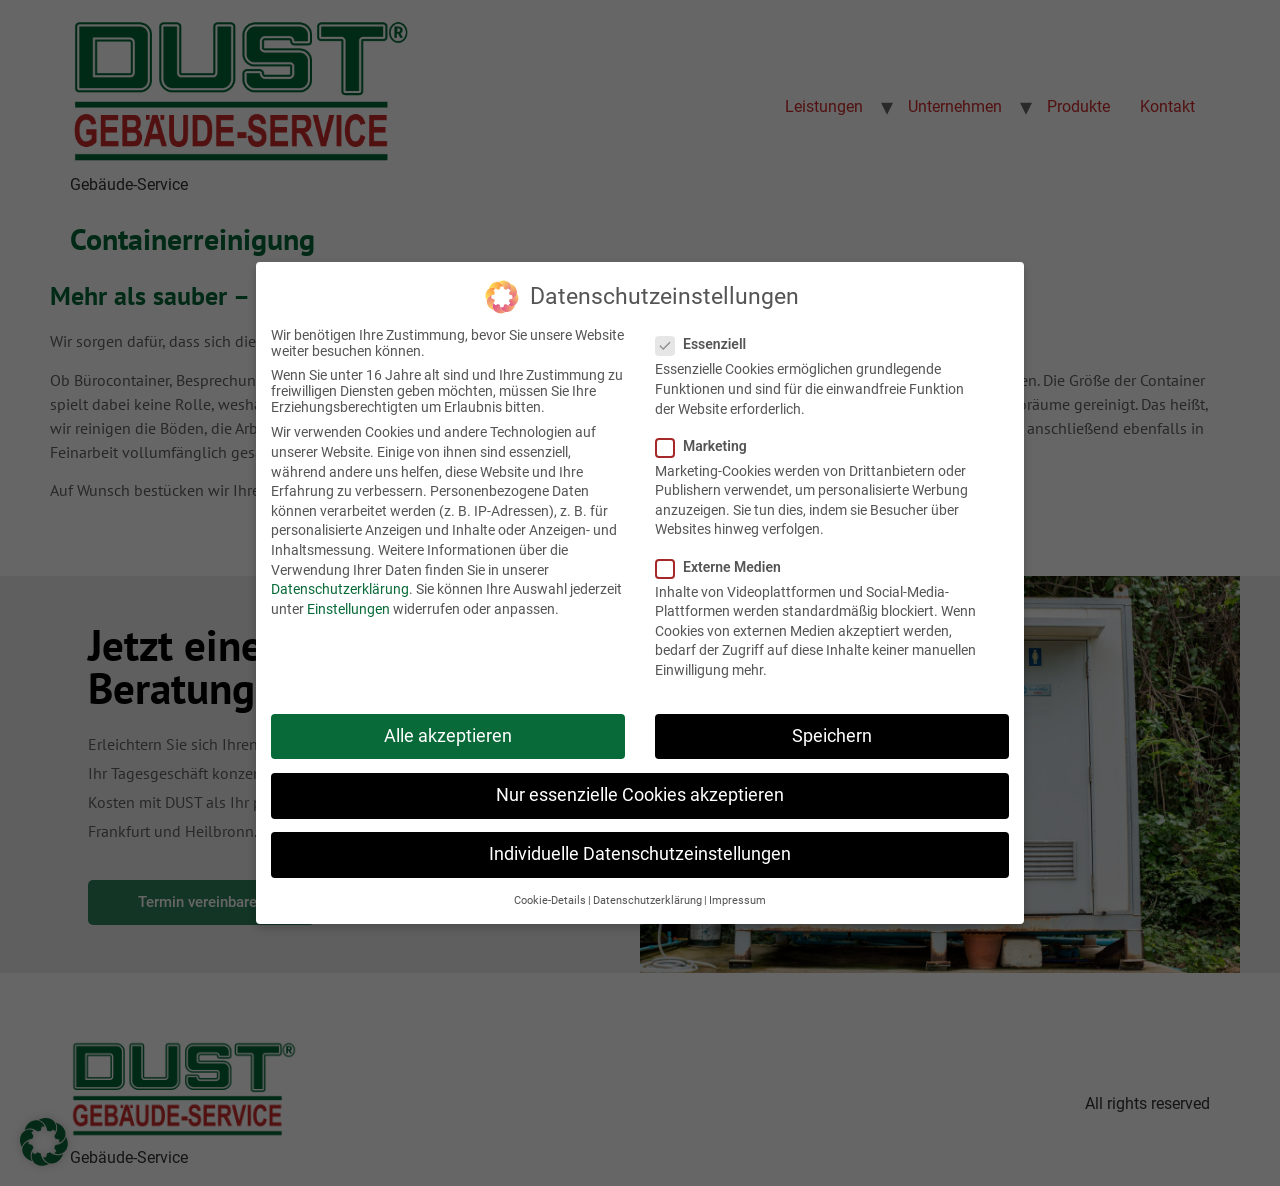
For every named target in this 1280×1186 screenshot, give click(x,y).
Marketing (707, 439)
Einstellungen (348, 602)
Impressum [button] (737, 894)
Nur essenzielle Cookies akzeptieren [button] (640, 788)
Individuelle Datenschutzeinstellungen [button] (640, 847)
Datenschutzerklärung (340, 582)
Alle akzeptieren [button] (448, 729)
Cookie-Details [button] (550, 894)
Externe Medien (724, 560)
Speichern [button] (832, 729)
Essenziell (707, 338)
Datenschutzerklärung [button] (647, 894)
